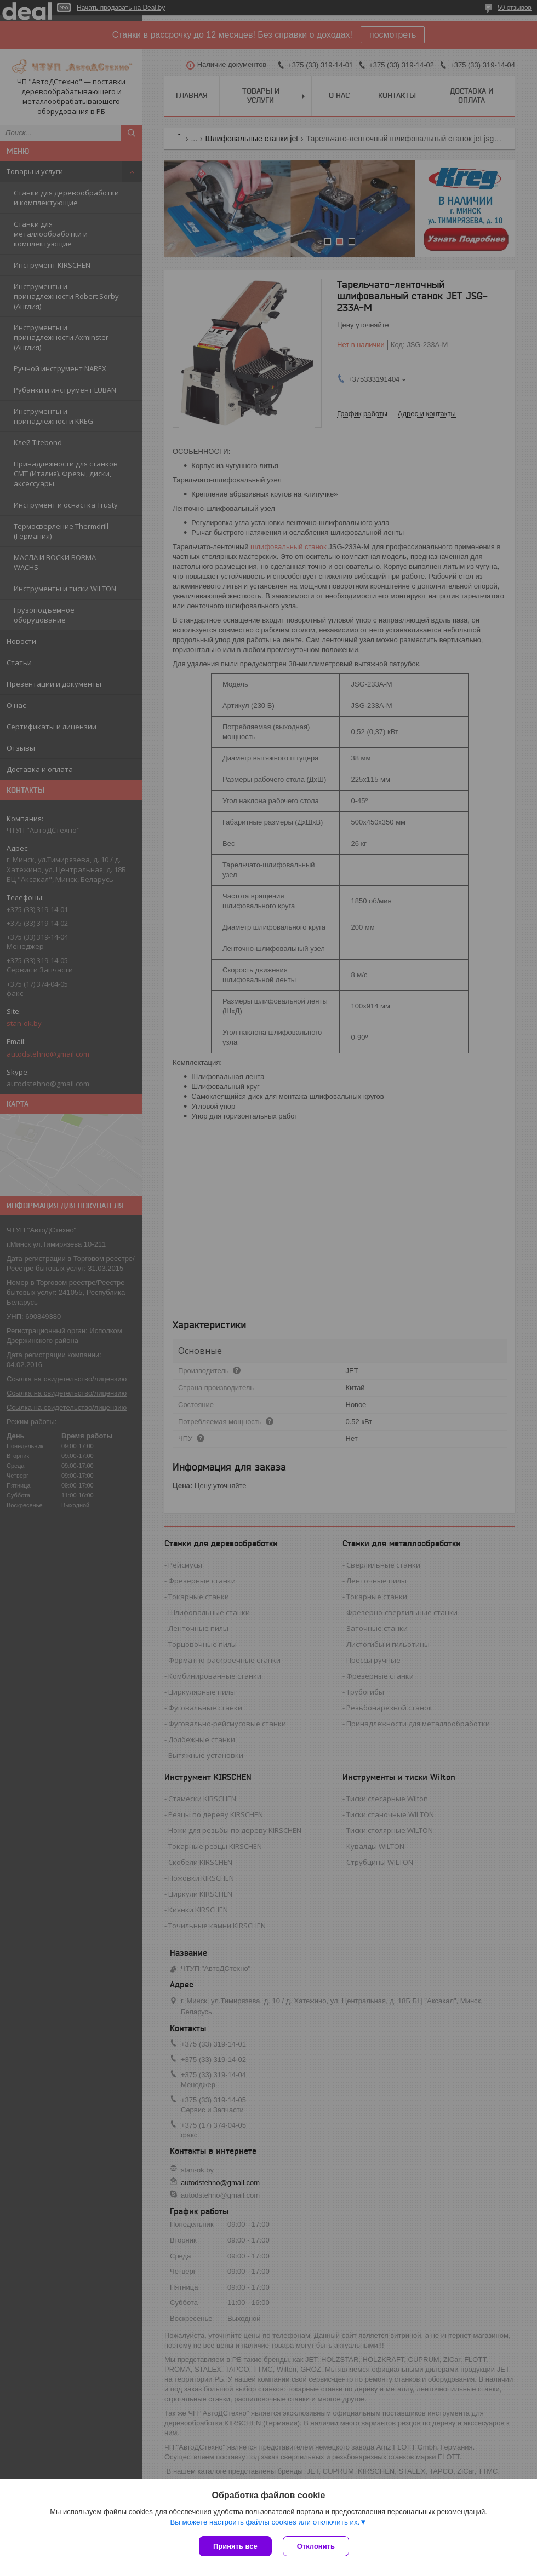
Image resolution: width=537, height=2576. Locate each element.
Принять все (235, 2546)
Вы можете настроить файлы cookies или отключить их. (264, 2522)
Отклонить (316, 2546)
